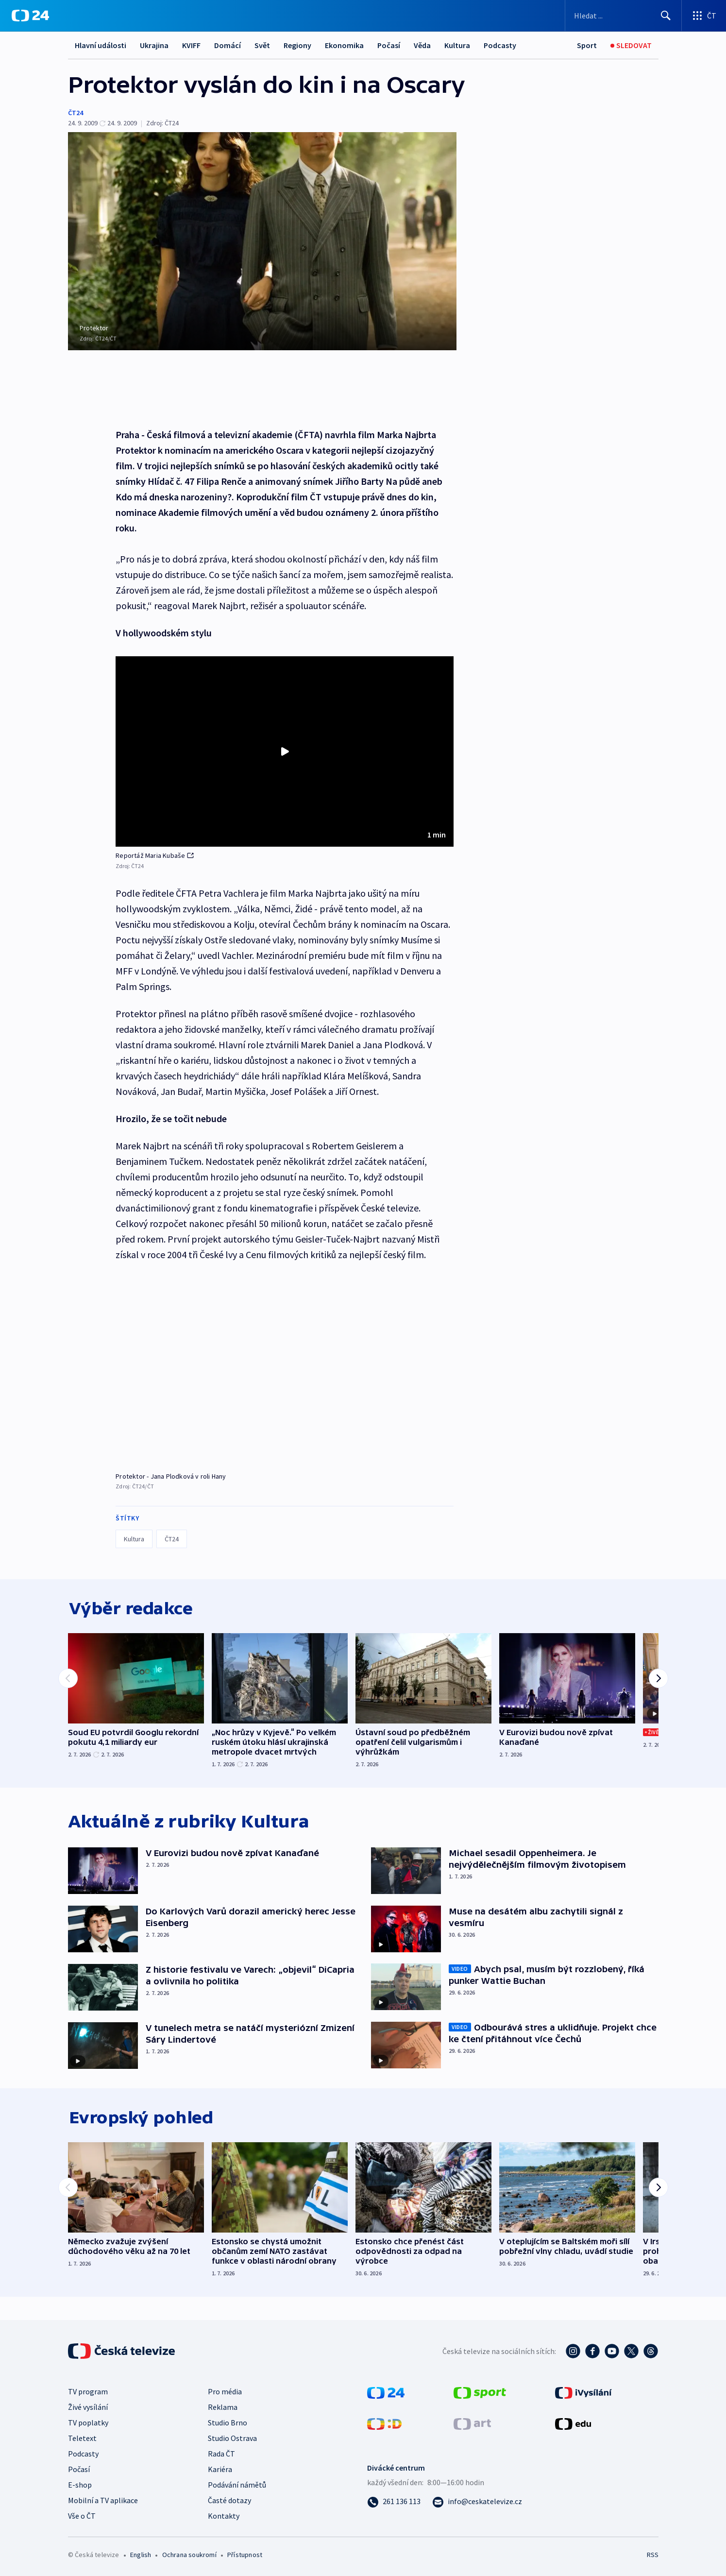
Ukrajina (154, 45)
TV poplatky (88, 2422)
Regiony (297, 45)
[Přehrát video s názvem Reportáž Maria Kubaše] (284, 748)
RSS (652, 2554)
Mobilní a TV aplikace (103, 2500)
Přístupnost (244, 2554)
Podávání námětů (237, 2485)
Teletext (82, 2438)
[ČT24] (30, 15)
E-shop (80, 2485)
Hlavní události (100, 45)
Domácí (227, 45)
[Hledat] (665, 15)
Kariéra (220, 2469)
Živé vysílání (88, 2407)
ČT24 (75, 112)
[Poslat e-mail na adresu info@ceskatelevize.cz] (477, 2501)
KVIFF (191, 45)
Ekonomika (344, 45)
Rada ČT (221, 2453)
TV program (88, 2391)
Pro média (225, 2391)
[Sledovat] (631, 45)
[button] (285, 749)
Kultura (457, 45)
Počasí (388, 45)
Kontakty (223, 2516)
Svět (262, 45)
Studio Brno (227, 2422)
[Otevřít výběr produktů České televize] (704, 15)
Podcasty (500, 45)
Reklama (222, 2407)
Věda (422, 45)
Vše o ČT (82, 2516)
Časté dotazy (229, 2500)
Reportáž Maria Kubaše (155, 852)
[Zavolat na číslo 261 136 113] (394, 2501)
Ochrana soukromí (189, 2554)
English (140, 2554)
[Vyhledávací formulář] (623, 15)
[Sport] (587, 45)
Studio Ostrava (232, 2438)
